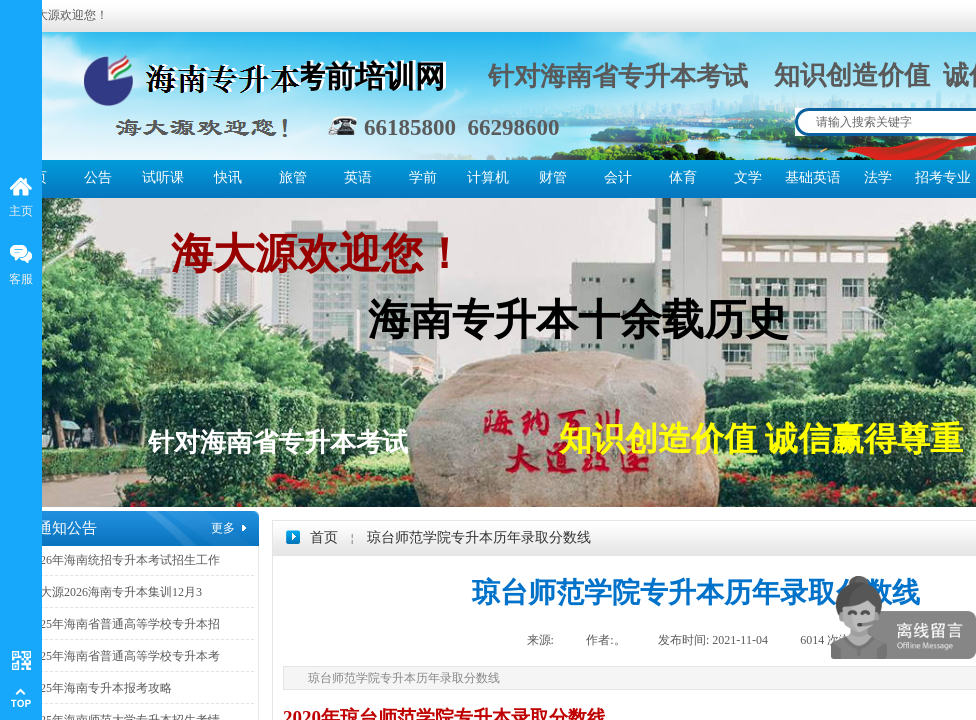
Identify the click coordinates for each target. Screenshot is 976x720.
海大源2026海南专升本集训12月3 (115, 592)
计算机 (488, 177)
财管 (553, 177)
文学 (748, 177)
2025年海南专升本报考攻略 (100, 688)
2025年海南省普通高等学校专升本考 (124, 656)
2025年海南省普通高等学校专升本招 (124, 624)
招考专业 (942, 177)
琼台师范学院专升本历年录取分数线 (479, 537)
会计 (618, 177)
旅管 (293, 177)
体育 (683, 177)
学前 (423, 177)
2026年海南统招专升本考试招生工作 (124, 560)
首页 (324, 537)
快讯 (228, 177)
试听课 (163, 177)
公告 (98, 177)
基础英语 (812, 177)
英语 (358, 177)
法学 (878, 177)
